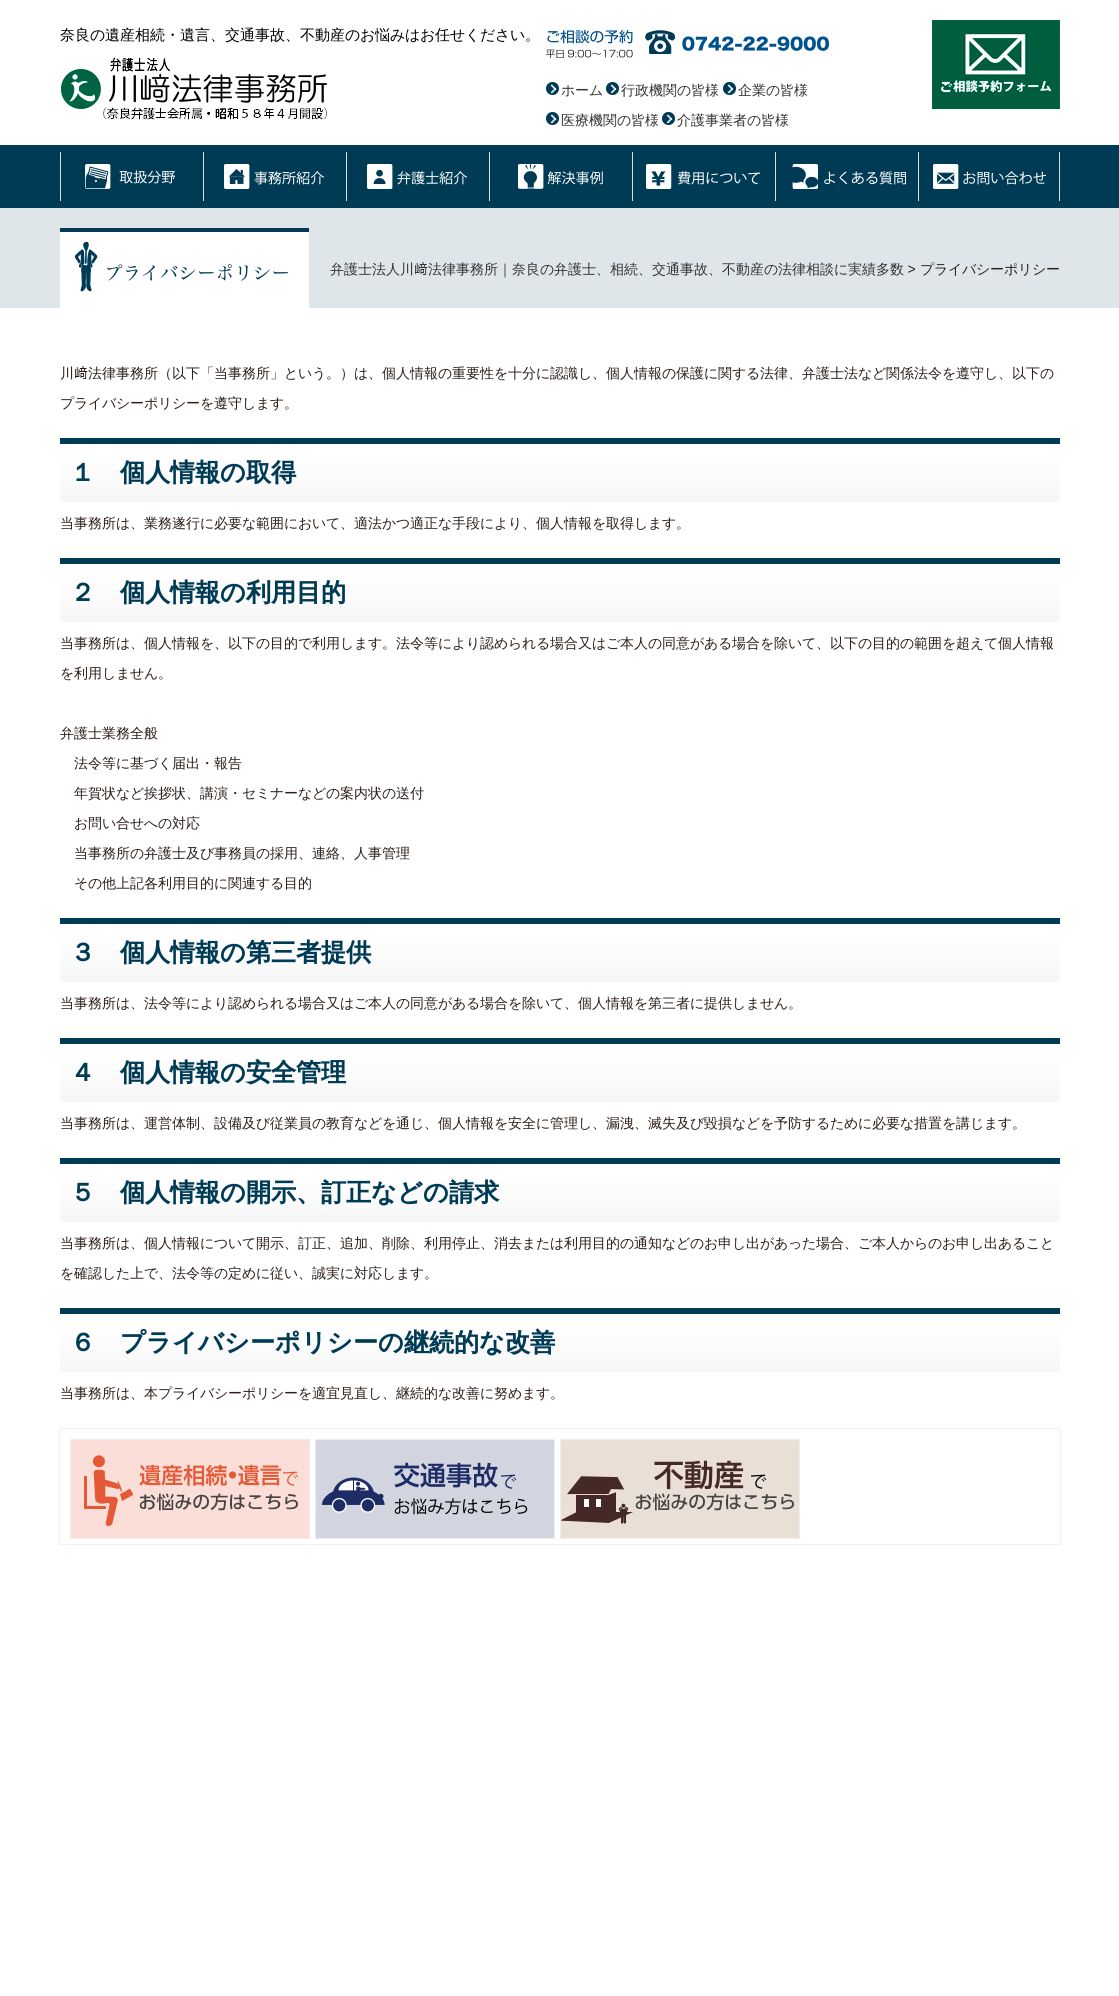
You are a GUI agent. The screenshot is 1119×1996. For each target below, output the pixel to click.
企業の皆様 (773, 90)
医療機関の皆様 (610, 120)
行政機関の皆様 (670, 90)
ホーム (582, 90)
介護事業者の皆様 (733, 120)
